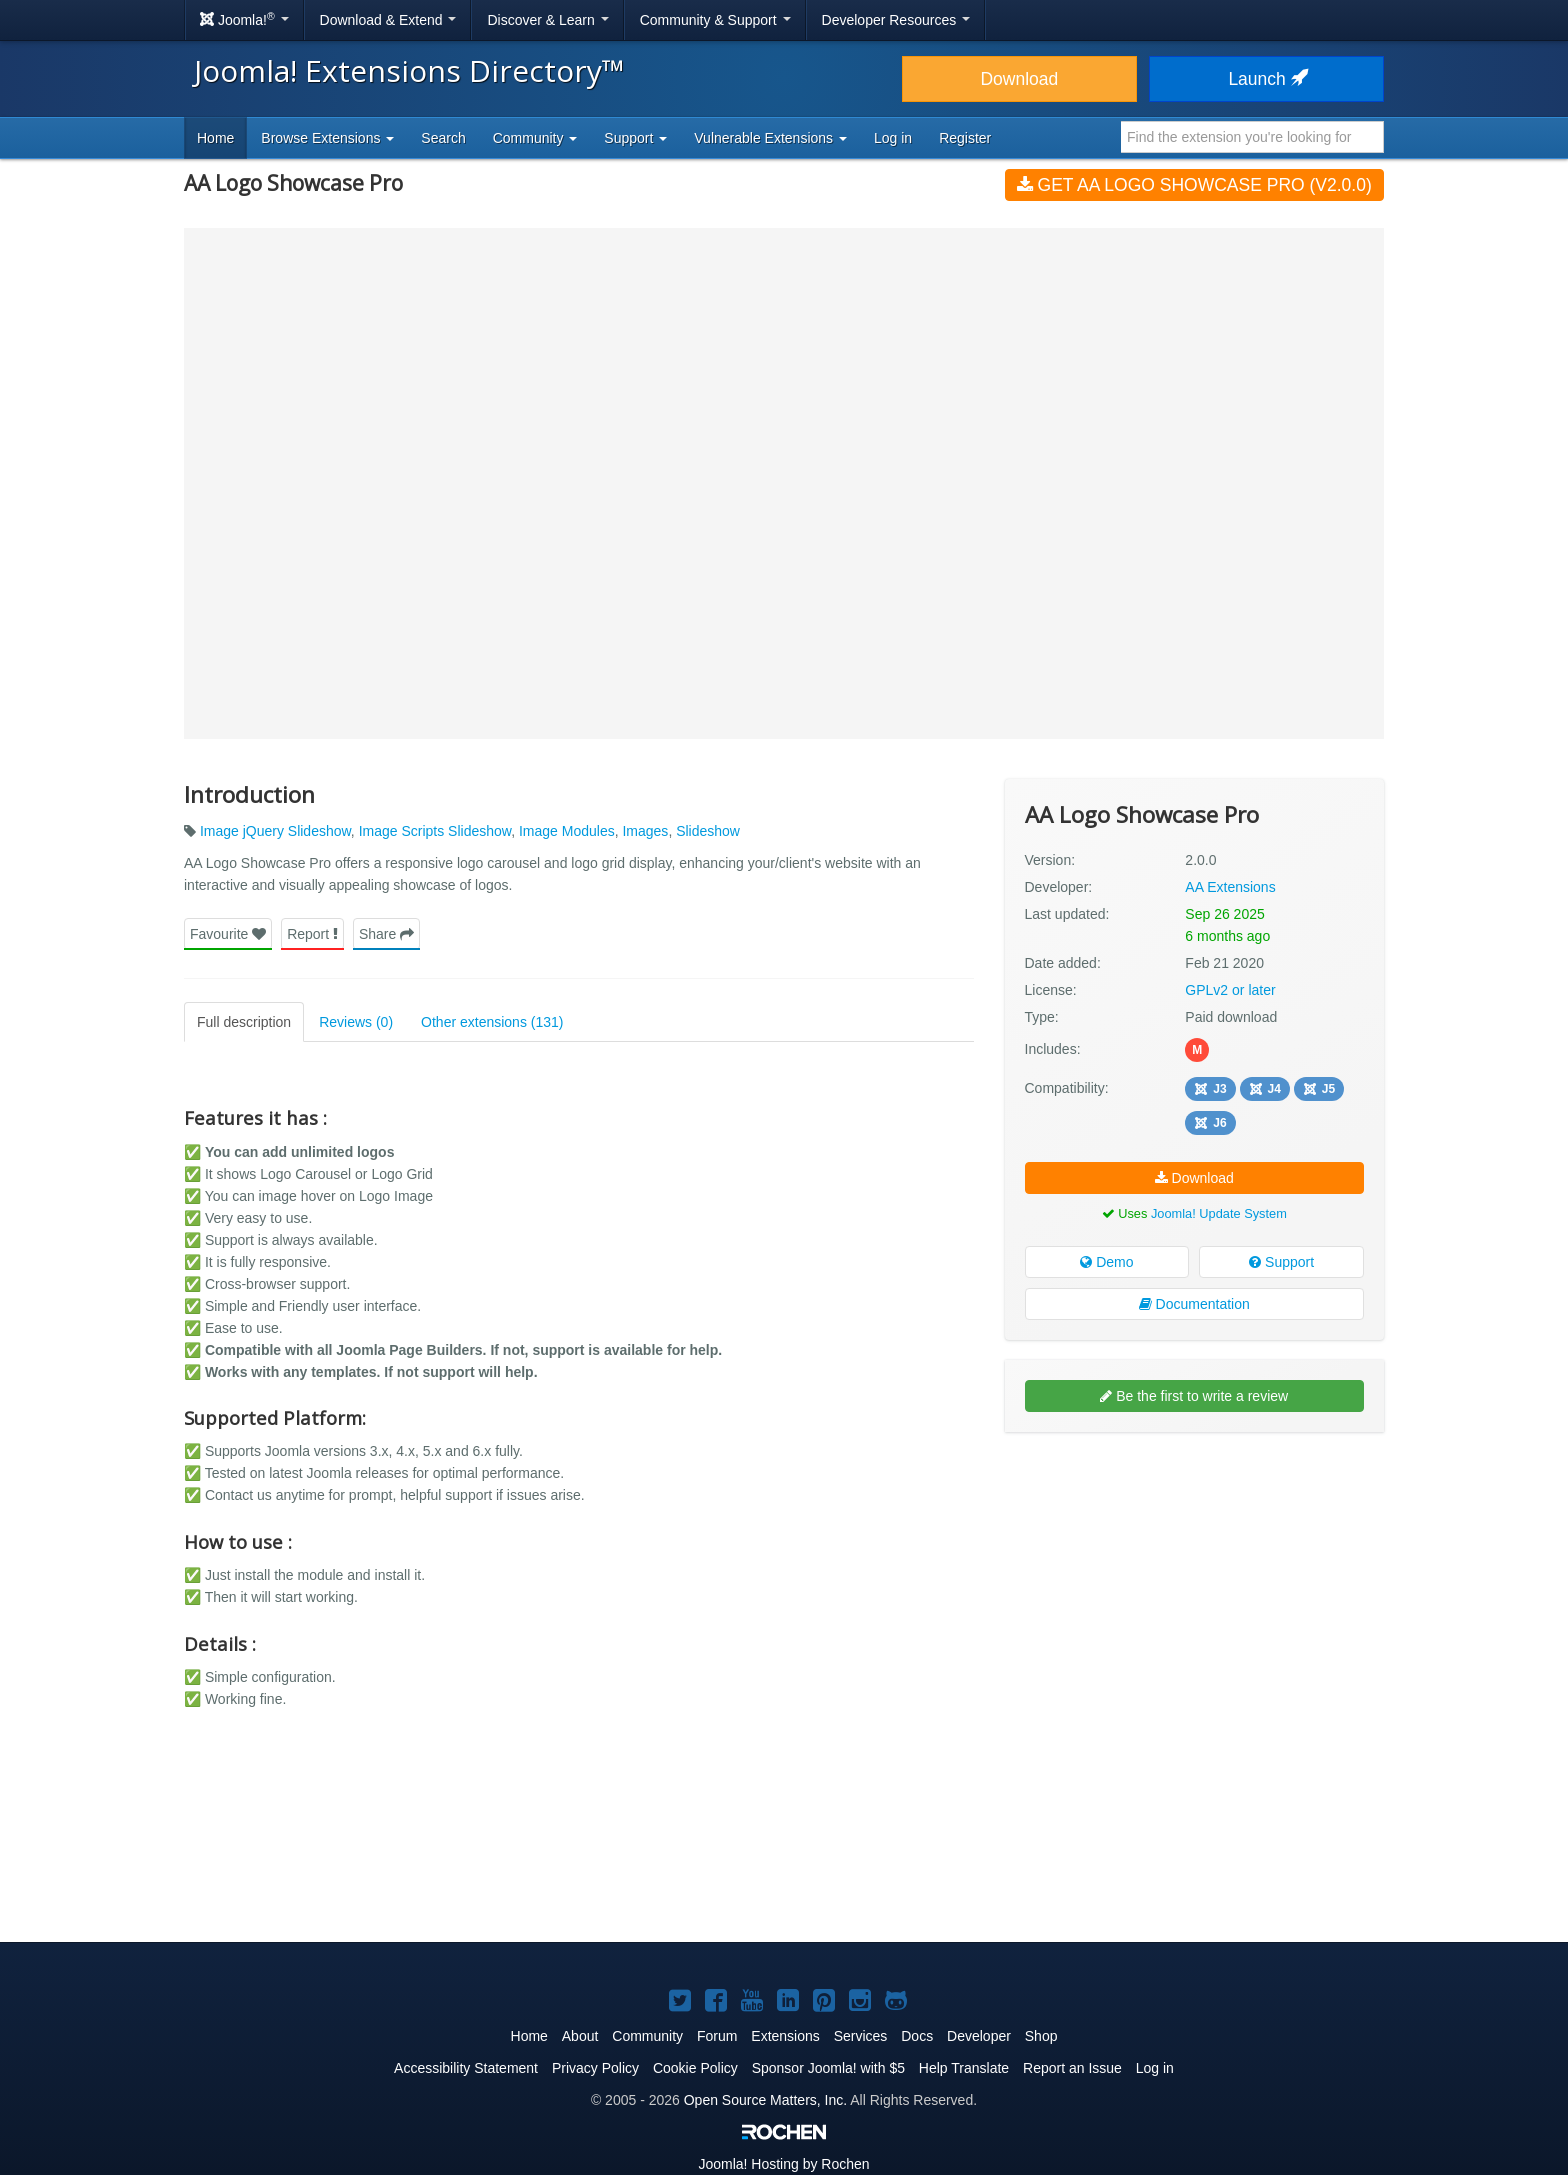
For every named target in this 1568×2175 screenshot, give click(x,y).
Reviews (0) (356, 1022)
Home (215, 138)
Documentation (1194, 1304)
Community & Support (715, 20)
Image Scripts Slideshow (435, 831)
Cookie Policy (695, 2068)
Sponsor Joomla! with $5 (828, 2068)
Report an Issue (1072, 2068)
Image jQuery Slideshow (275, 831)
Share (386, 934)
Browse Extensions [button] (327, 138)
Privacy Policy (595, 2068)
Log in (893, 138)
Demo (1106, 1262)
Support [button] (635, 138)
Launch (1266, 79)
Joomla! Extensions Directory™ (409, 70)
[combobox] (1252, 137)
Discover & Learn (547, 20)
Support (1281, 1262)
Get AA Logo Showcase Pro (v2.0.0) (1194, 185)
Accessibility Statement (466, 2068)
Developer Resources (896, 20)
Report (312, 934)
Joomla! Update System (1219, 1213)
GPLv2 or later (1230, 990)
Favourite (228, 934)
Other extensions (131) (492, 1022)
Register (965, 138)
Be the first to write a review (1194, 1396)
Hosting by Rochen (783, 2164)
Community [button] (535, 138)
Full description (244, 1022)
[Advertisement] (1194, 1577)
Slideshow (708, 831)
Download (1019, 79)
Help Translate (964, 2068)
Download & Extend (388, 20)
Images (645, 831)
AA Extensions (1230, 887)
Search (443, 138)
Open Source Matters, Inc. (765, 2100)
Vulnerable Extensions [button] (770, 138)
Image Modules (567, 831)
